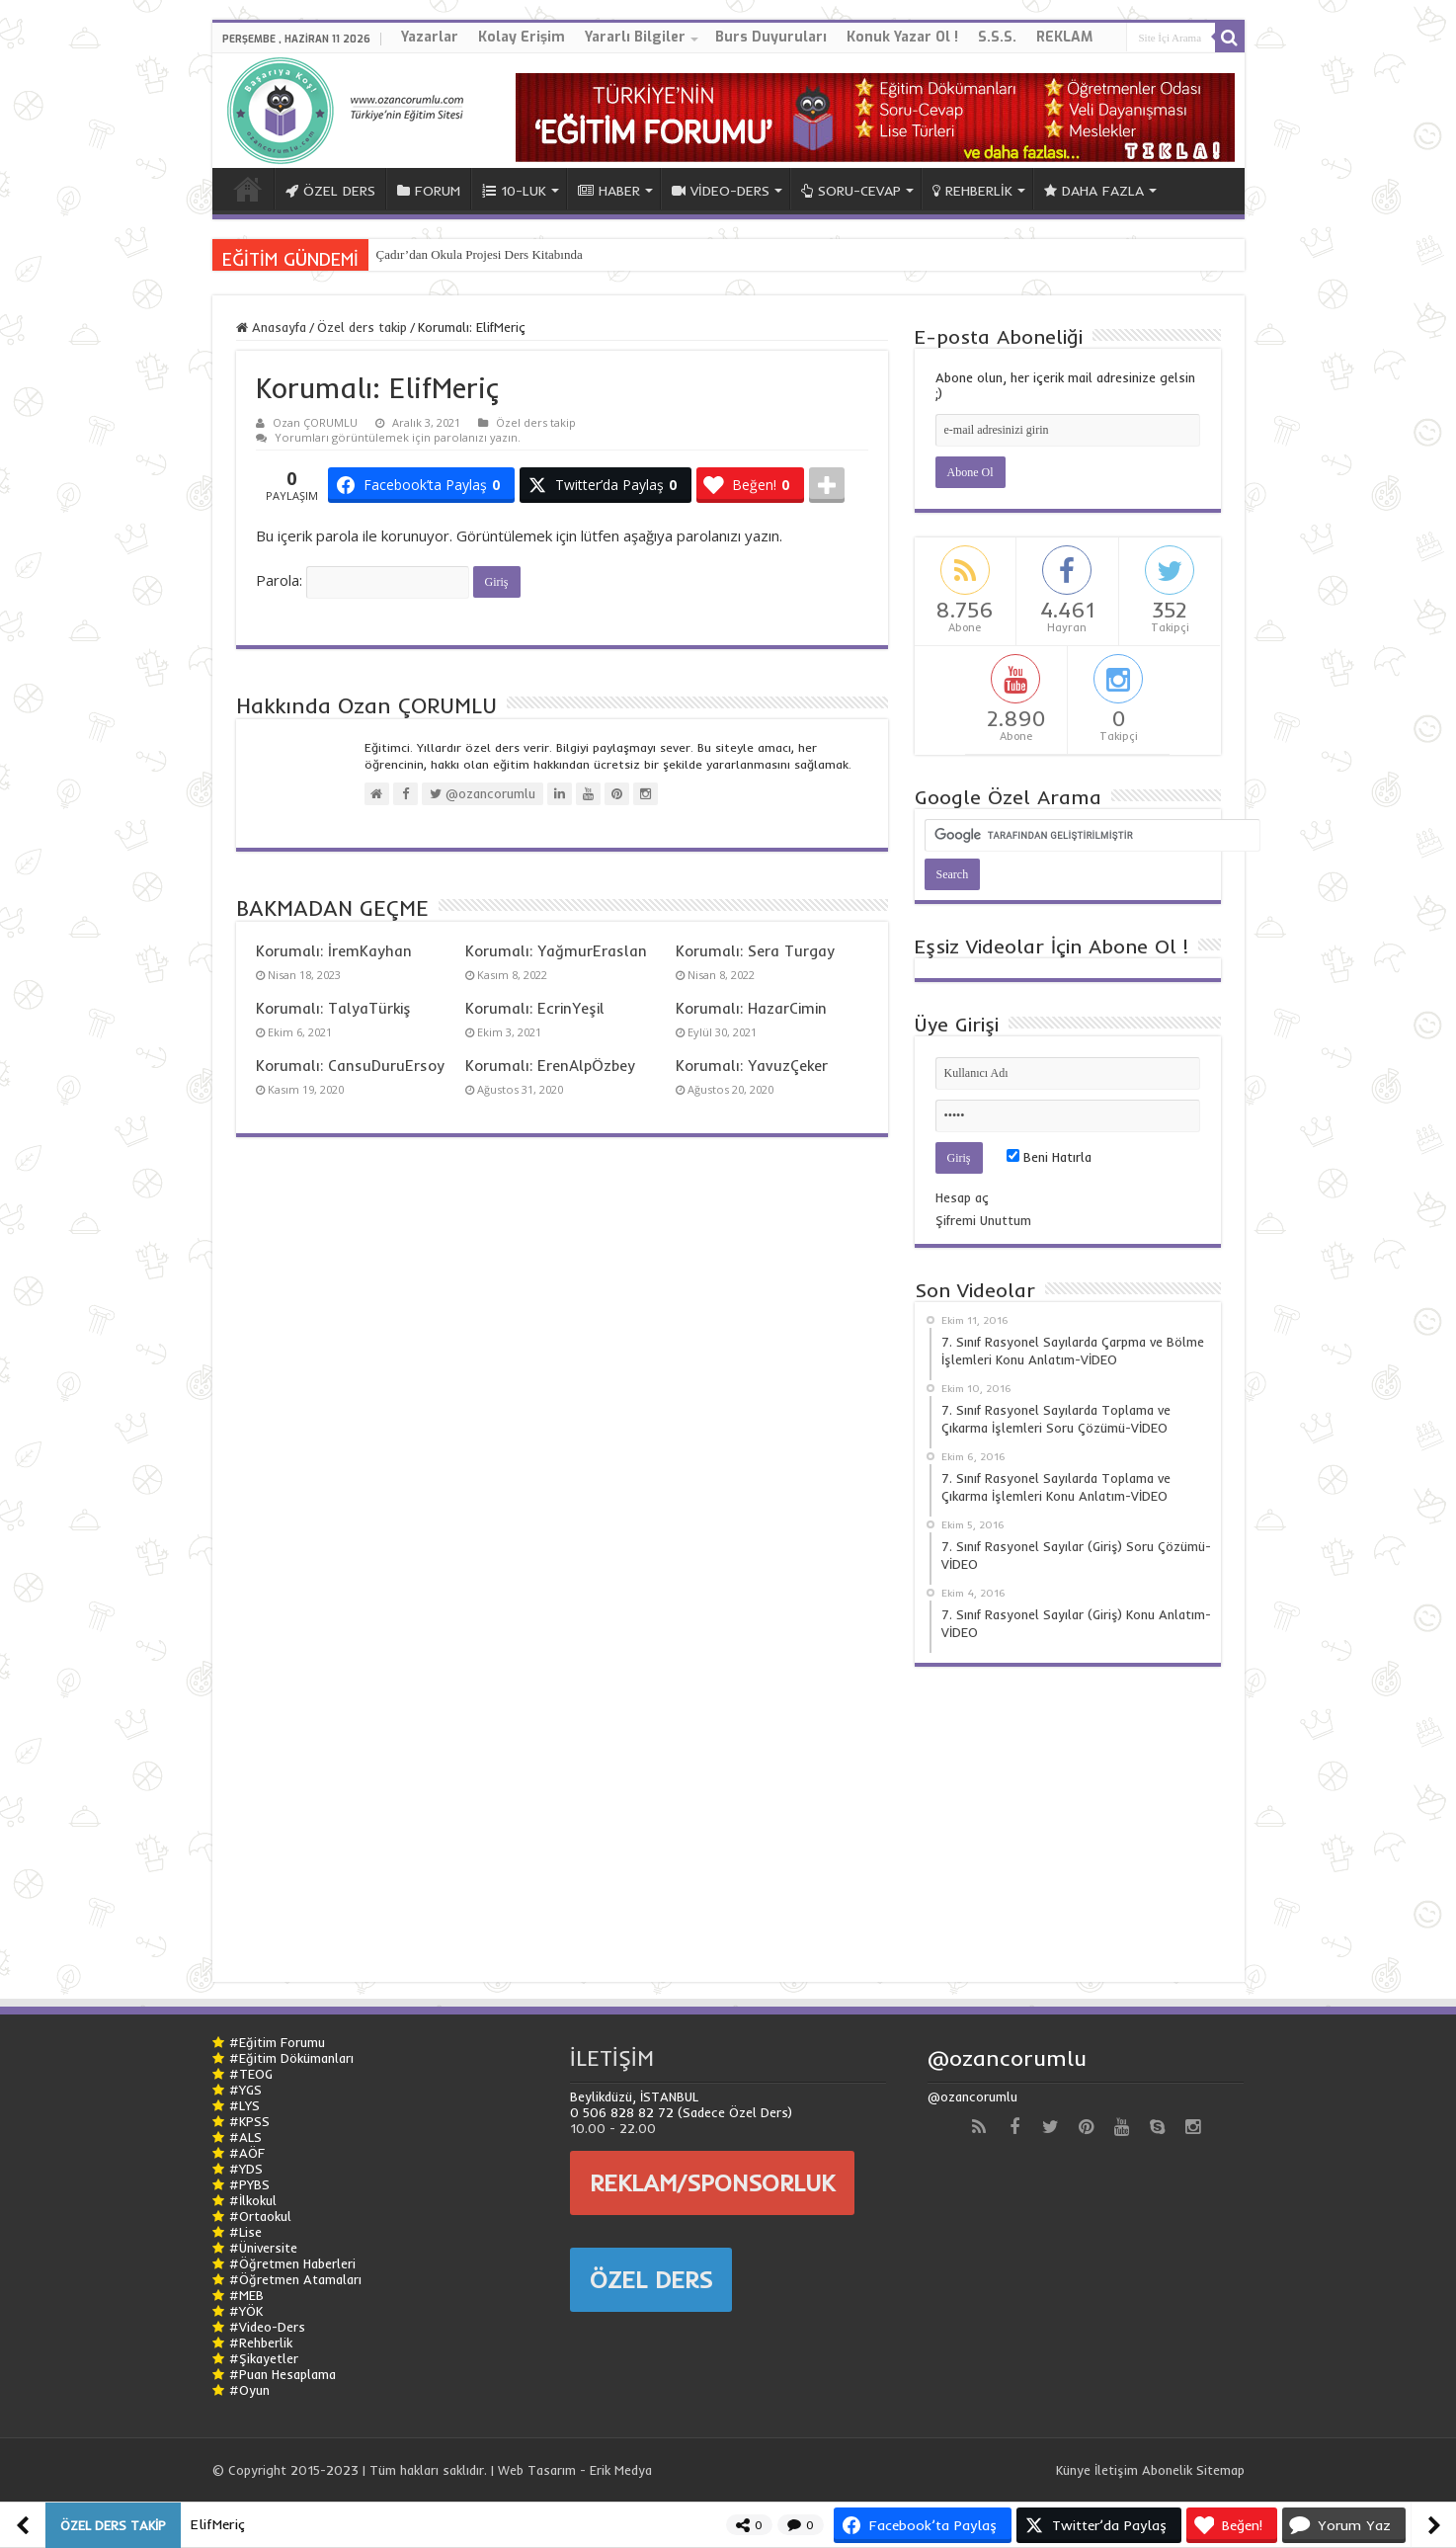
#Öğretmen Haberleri (292, 2263)
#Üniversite (263, 2248)
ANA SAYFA (248, 188)
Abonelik (1167, 2470)
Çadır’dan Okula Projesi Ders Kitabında (479, 254)
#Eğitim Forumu (277, 2042)
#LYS (244, 2105)
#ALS (245, 2137)
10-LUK (514, 191)
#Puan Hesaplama (282, 2374)
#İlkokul (253, 2200)
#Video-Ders (267, 2327)
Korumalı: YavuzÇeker (752, 1065)
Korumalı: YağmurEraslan (556, 951)
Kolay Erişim (521, 37)
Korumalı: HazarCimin (751, 1008)
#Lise (245, 2232)
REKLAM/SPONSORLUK (712, 2182)
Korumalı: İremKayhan (334, 951)
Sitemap (1220, 2470)
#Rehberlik (260, 2342)
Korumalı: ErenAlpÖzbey (550, 1065)
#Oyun (249, 2390)
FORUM (428, 191)
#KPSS (249, 2121)
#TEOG (251, 2074)
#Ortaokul (260, 2216)
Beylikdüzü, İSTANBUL (634, 2096)
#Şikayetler (263, 2358)
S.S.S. (997, 37)
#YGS (245, 2089)
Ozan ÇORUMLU (315, 422)
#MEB (246, 2295)
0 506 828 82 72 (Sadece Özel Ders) (681, 2112)
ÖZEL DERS (330, 191)
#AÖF (247, 2153)
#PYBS (249, 2184)
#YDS (246, 2169)
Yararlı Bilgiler (635, 37)
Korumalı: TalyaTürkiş (333, 1008)
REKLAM (1064, 37)
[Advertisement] (1068, 1814)
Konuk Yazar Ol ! (902, 37)
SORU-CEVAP (851, 191)
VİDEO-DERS (720, 191)
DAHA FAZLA (1094, 191)
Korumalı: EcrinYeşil (535, 1008)
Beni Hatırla (1049, 1157)
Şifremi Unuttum (983, 1220)
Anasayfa (271, 327)
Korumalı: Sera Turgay (755, 951)
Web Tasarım (537, 2470)
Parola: (362, 580)
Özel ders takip (362, 327)
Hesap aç (962, 1197)
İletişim (1116, 2470)
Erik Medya (621, 2470)
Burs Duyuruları (771, 37)
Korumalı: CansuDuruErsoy (350, 1065)
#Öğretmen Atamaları (295, 2279)
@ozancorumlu (1007, 2058)
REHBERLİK (972, 191)
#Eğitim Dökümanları (291, 2058)
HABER (609, 191)
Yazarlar (429, 37)
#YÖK (246, 2311)
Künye (1073, 2470)
